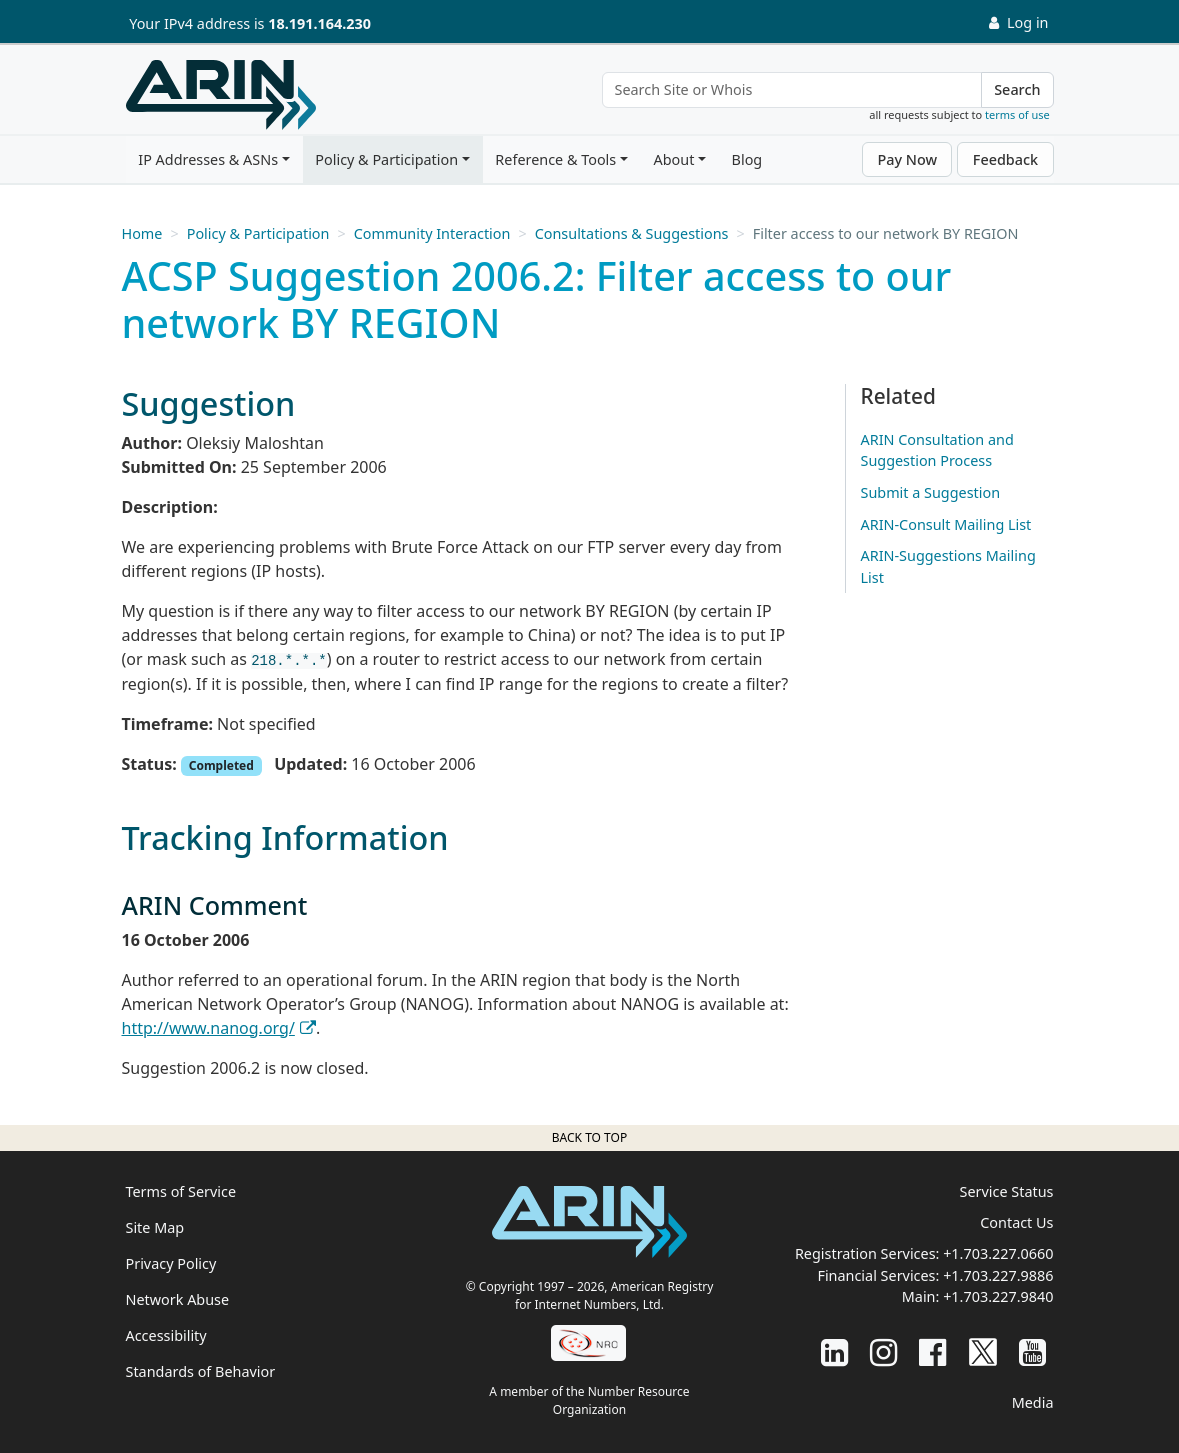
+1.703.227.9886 (998, 1275)
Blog (747, 159)
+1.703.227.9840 (998, 1296)
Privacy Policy (171, 1263)
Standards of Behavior (201, 1371)
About (673, 159)
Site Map (155, 1227)
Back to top (589, 1137)
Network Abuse (178, 1299)
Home (142, 233)
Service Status (1007, 1191)
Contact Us (1016, 1222)
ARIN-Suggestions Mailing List (948, 566)
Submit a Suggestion (931, 492)
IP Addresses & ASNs (208, 159)
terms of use (1017, 114)
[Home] (221, 95)
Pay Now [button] (907, 159)
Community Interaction (432, 233)
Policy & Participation (386, 159)
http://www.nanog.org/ (208, 1028)
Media (1033, 1402)
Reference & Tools (555, 159)
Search (1017, 89)
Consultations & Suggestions (632, 233)
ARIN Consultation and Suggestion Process (937, 450)
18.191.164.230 (319, 23)
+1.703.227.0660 (998, 1253)
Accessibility (166, 1335)
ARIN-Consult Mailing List (946, 524)
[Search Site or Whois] (792, 90)
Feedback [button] (1005, 159)
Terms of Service (181, 1191)
